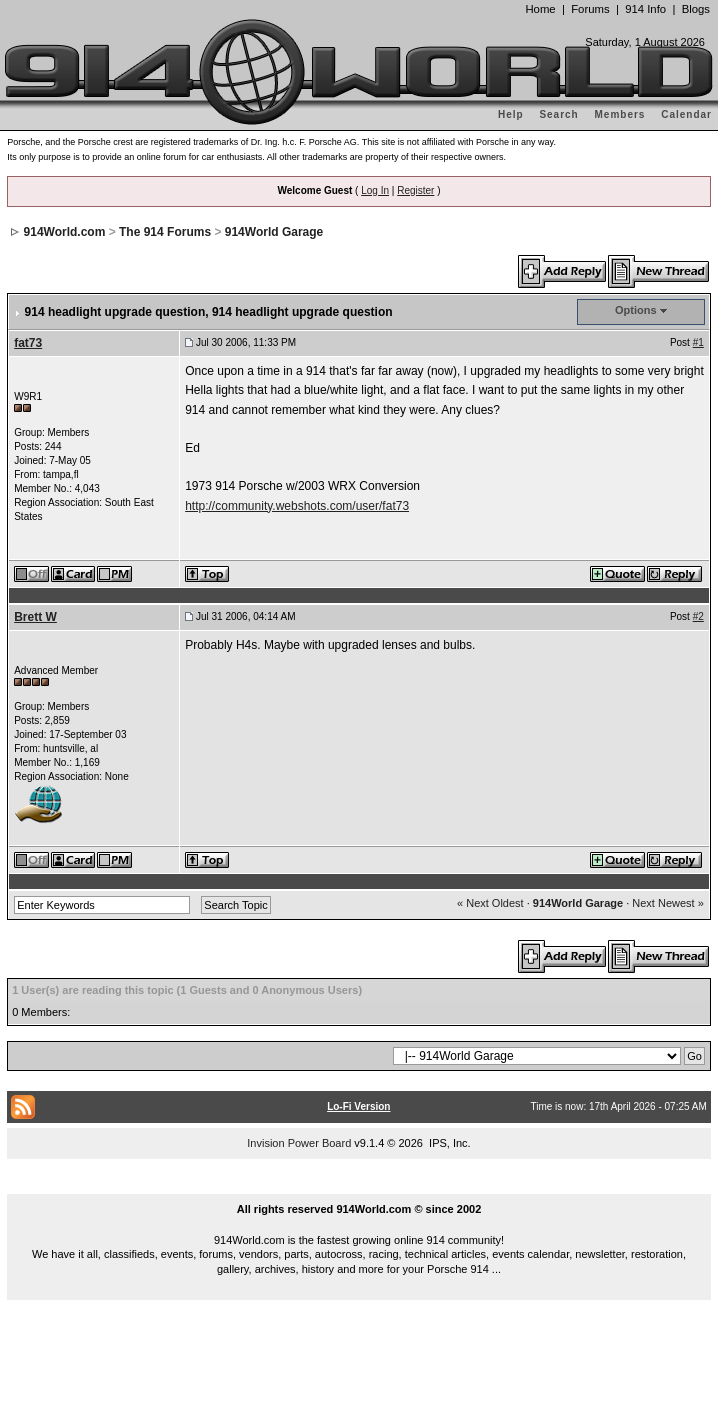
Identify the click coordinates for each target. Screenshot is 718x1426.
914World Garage (274, 232)
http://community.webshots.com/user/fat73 (297, 506)
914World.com (65, 232)
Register (415, 190)
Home (540, 9)
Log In (375, 190)
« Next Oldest (490, 903)
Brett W (35, 617)
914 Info (645, 9)
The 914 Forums (165, 232)
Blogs (696, 9)
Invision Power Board (299, 1143)
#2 (698, 616)
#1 (698, 342)
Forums (590, 9)
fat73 (28, 343)
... (359, 1186)
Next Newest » (668, 903)
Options (636, 310)
